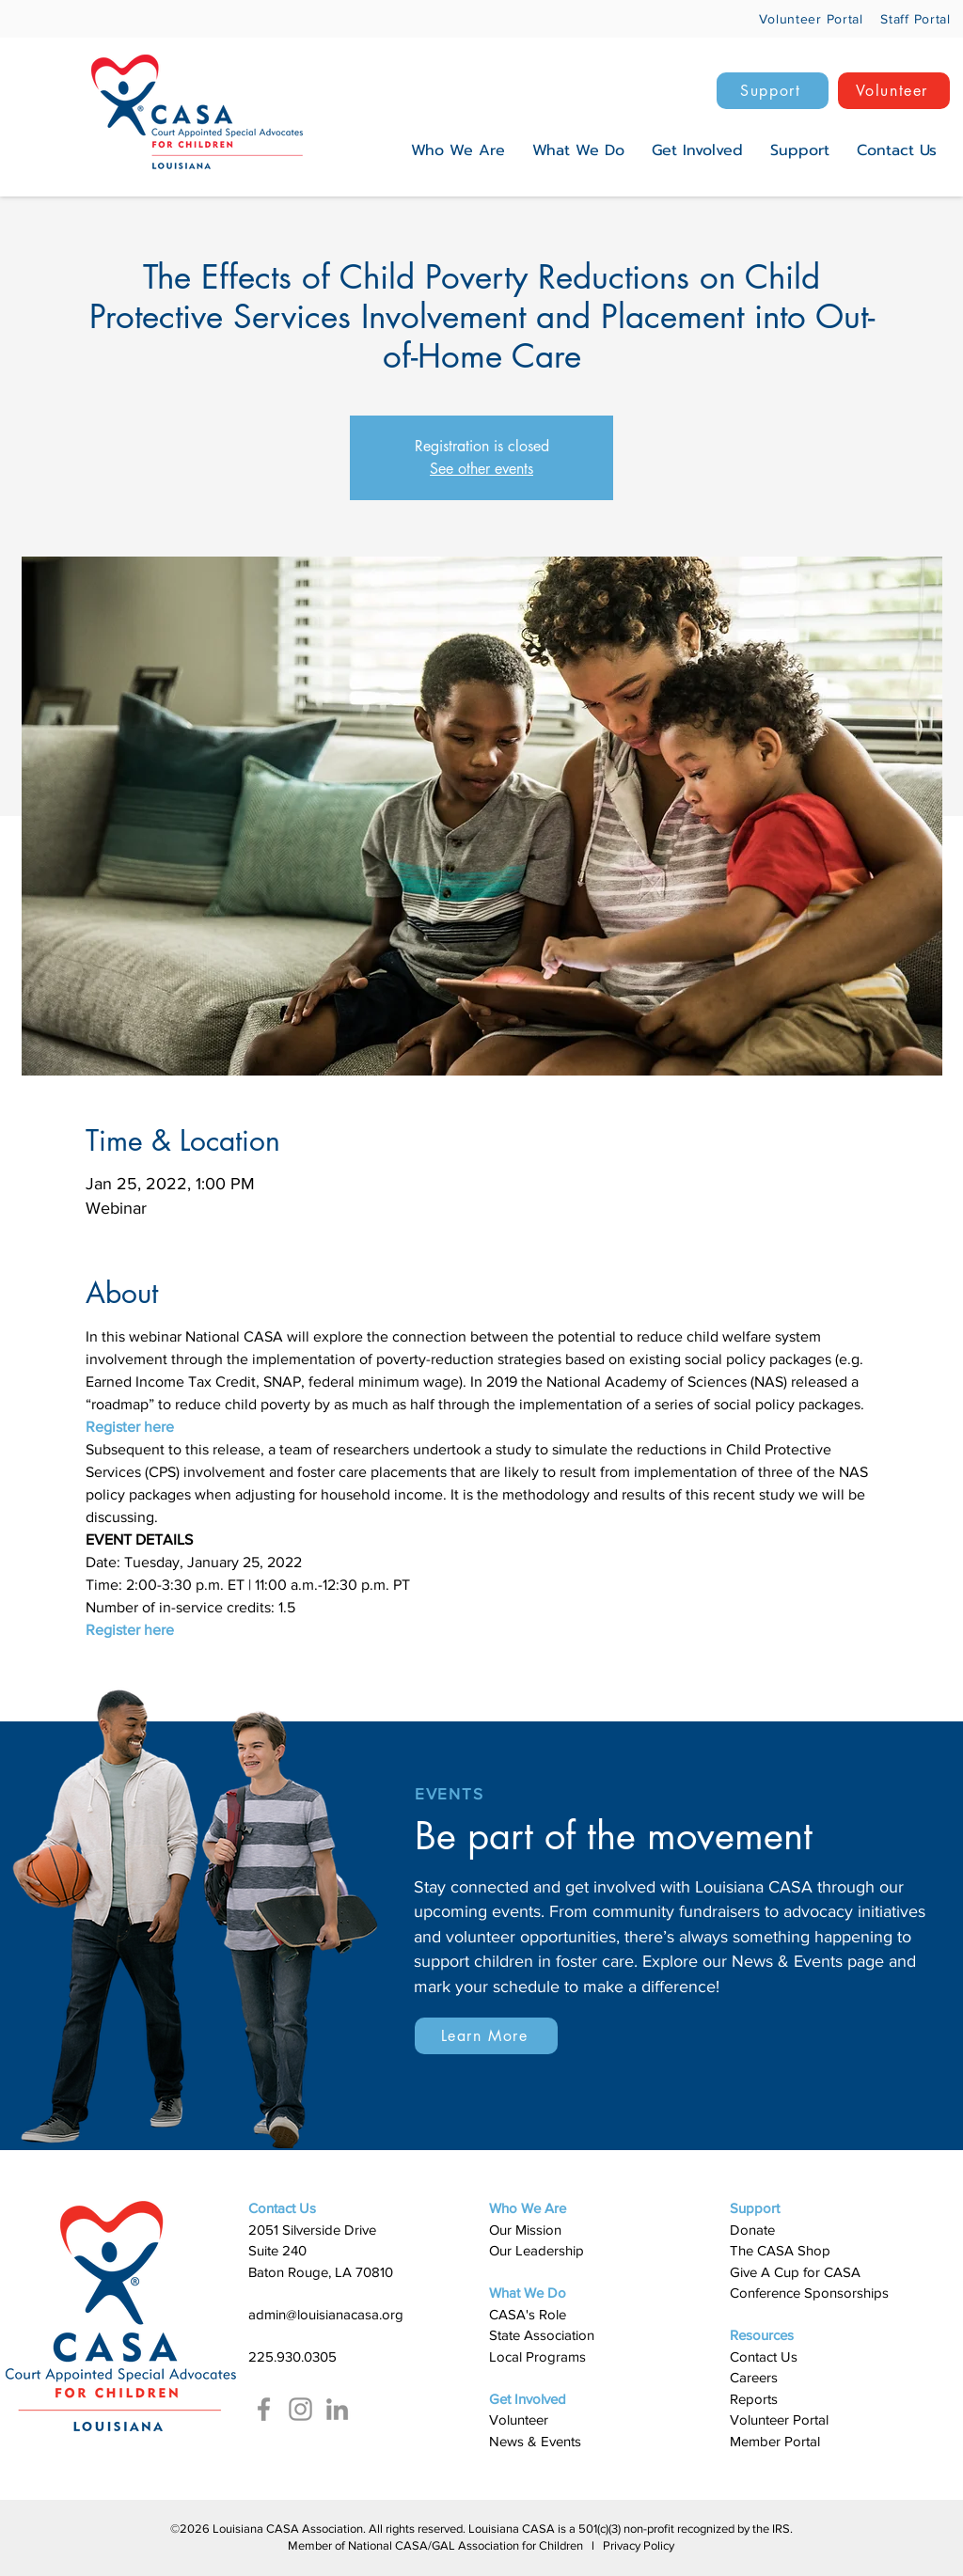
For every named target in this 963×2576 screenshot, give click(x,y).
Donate (752, 2230)
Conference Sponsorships (809, 2293)
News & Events (535, 2441)
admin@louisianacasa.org (325, 2314)
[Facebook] (263, 2409)
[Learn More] (486, 2036)
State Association (541, 2335)
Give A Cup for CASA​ (795, 2272)
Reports (754, 2399)
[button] (458, 150)
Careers (754, 2377)
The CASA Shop (780, 2250)
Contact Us (763, 2356)
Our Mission (525, 2230)
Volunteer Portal (779, 2419)
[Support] (773, 90)
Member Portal (775, 2441)
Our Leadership (536, 2250)
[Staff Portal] (911, 18)
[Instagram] (300, 2409)
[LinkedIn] (337, 2409)
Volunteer (518, 2419)
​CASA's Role (527, 2314)
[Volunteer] (894, 90)
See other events (481, 469)
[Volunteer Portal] (796, 18)
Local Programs (537, 2356)
